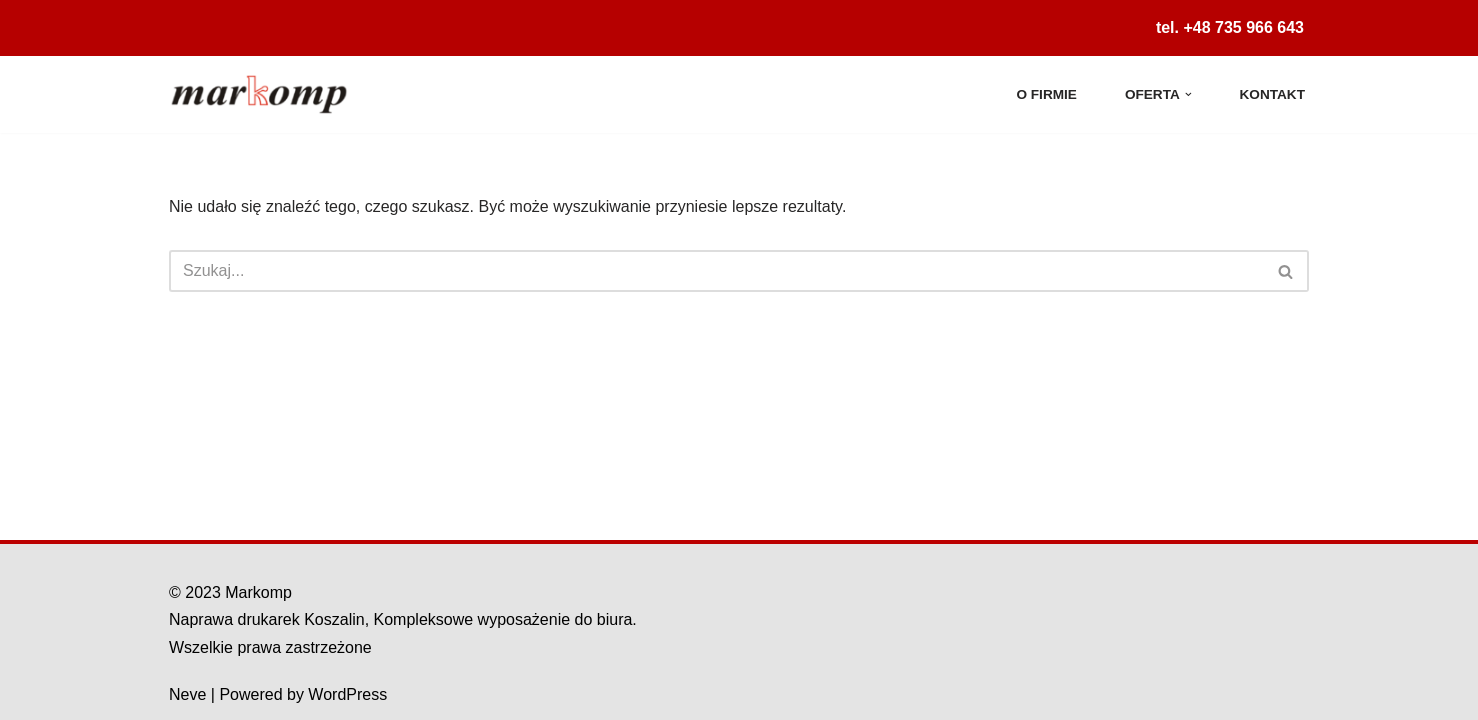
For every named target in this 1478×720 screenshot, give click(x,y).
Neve (187, 694)
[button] (1188, 94)
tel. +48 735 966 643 (1230, 27)
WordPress (347, 694)
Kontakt (1272, 94)
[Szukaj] (716, 271)
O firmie (1046, 94)
